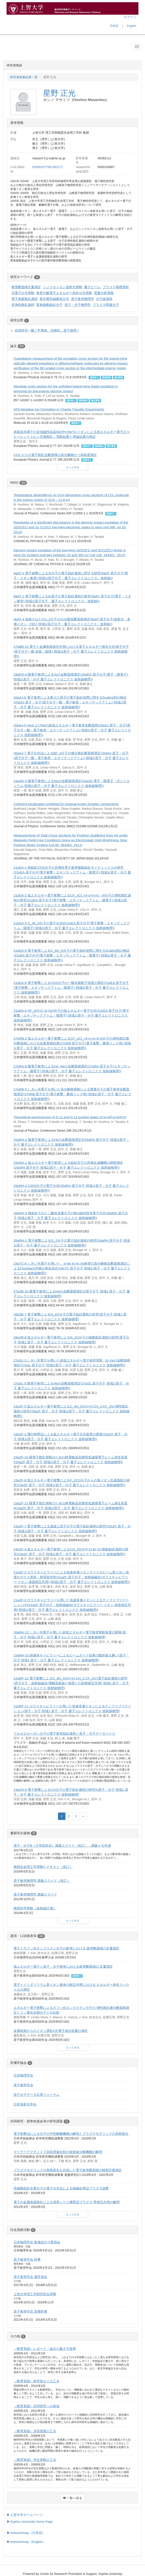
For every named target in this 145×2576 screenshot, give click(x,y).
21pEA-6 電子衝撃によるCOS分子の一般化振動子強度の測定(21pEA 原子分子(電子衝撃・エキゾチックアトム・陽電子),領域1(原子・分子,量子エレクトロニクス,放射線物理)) (71, 987)
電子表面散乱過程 (24, 299)
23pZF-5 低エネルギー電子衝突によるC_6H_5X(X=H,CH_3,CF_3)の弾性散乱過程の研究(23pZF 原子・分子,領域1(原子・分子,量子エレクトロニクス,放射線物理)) (71, 1411)
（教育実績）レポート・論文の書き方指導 (45, 2349)
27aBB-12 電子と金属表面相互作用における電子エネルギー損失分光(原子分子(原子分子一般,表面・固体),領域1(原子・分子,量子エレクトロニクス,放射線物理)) (71, 651)
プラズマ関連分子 (106, 305)
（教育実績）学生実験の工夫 (35, 2460)
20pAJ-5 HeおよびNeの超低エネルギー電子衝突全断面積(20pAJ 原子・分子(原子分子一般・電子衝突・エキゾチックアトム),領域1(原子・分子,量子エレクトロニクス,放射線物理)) (72, 730)
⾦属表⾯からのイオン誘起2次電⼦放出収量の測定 (51, 2031)
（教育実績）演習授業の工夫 (35, 2431)
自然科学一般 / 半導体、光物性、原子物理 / (46, 330)
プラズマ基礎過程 (116, 287)
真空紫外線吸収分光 (54, 299)
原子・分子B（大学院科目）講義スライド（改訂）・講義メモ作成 (62, 1845)
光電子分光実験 (22, 293)
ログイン (130, 17)
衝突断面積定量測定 (26, 287)
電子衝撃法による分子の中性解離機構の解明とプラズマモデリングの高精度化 (71, 2134)
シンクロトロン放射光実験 (62, 287)
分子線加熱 (104, 299)
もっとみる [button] (72, 467)
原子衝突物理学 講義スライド (35, 1894)
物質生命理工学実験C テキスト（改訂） (43, 1867)
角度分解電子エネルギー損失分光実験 (64, 293)
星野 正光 (59, 93)
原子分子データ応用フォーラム (36, 2095)
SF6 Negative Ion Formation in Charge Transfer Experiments (59, 409)
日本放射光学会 (25, 2104)
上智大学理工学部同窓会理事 (35, 2294)
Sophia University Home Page (31, 2521)
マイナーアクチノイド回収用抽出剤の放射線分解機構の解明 (58, 2152)
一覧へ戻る (72, 2498)
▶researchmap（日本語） (26, 2533)
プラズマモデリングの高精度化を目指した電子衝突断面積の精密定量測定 (68, 2170)
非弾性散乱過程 (22, 305)
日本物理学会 (23, 2075)
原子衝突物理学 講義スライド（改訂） (42, 1880)
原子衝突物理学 (82, 299)
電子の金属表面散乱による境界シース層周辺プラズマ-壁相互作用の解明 (67, 2202)
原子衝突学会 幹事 (27, 2259)
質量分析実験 (104, 293)
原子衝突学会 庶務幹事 (30, 2311)
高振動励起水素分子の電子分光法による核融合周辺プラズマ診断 (61, 2188)
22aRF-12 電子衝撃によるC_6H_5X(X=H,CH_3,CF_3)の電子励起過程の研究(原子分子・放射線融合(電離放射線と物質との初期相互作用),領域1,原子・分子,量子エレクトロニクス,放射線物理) (72, 1683)
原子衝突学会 (23, 2085)
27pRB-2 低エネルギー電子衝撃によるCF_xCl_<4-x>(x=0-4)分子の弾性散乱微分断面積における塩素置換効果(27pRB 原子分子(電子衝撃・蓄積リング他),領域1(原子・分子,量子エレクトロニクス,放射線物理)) (72, 1043)
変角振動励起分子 (49, 305)
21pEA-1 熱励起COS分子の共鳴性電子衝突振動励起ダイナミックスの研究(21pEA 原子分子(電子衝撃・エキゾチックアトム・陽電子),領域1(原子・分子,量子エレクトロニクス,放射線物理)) (72, 872)
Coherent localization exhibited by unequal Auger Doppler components (66, 804)
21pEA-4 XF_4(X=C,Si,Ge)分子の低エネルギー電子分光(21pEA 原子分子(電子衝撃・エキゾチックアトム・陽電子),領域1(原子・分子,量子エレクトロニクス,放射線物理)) (71, 1015)
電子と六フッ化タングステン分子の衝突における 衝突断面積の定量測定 (66, 1948)
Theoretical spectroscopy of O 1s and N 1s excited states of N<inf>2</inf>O (70, 1117)
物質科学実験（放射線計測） (35, 1908)
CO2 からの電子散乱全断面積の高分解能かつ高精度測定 (55, 455)
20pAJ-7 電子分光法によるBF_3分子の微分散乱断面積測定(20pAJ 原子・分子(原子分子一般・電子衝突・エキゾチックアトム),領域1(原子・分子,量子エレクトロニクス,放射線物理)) (71, 758)
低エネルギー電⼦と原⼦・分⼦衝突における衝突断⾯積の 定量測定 (63, 1966)
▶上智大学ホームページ (25, 2515)
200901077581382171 (47, 167)
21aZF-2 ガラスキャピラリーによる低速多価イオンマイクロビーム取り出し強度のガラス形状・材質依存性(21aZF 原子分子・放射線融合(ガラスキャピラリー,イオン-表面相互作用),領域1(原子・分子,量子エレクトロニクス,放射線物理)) (72, 1577)
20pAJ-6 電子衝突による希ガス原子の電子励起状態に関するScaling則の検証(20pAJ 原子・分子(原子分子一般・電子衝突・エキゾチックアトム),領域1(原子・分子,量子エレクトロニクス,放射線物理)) (70, 702)
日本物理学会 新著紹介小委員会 (37, 2242)
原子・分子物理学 (78, 305)
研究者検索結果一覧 (24, 77)
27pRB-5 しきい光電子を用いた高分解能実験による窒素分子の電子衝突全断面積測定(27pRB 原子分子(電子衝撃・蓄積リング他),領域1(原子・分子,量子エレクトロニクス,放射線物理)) (72, 1094)
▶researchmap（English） (26, 2542)
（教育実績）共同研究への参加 (36, 2406)
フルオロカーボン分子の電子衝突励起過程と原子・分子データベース (64, 1733)
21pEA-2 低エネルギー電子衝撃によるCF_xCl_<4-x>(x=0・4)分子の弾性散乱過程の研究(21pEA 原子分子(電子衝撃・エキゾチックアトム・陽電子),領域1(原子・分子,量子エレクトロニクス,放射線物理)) (72, 900)
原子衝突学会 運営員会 (30, 2277)
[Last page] (83, 1816)
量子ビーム (92, 287)
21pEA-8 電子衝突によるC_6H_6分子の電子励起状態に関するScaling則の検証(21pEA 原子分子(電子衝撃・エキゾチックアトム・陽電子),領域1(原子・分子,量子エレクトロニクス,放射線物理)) (72, 955)
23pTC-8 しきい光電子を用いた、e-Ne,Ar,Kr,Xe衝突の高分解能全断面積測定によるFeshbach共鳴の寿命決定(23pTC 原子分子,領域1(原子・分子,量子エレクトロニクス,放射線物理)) (72, 1268)
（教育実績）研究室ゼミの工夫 (36, 2381)
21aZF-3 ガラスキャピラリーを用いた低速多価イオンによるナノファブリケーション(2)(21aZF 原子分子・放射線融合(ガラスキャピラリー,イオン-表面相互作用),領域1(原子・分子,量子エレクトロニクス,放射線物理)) (72, 1605)
